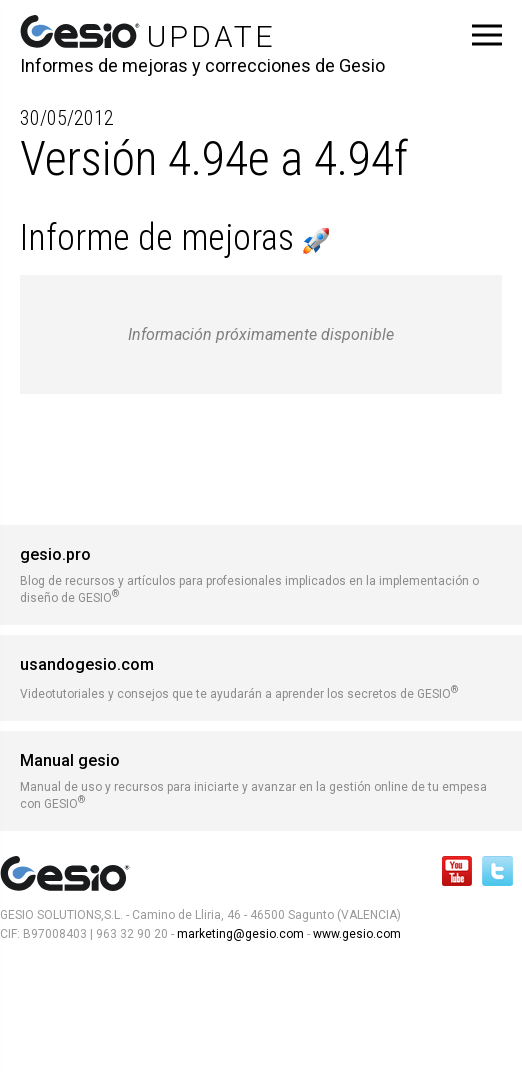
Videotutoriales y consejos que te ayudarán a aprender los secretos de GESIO (261, 678)
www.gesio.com (355, 934)
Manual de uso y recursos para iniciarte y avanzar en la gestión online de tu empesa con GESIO (261, 781)
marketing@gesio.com (240, 934)
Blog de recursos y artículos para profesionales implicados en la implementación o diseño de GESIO (261, 575)
